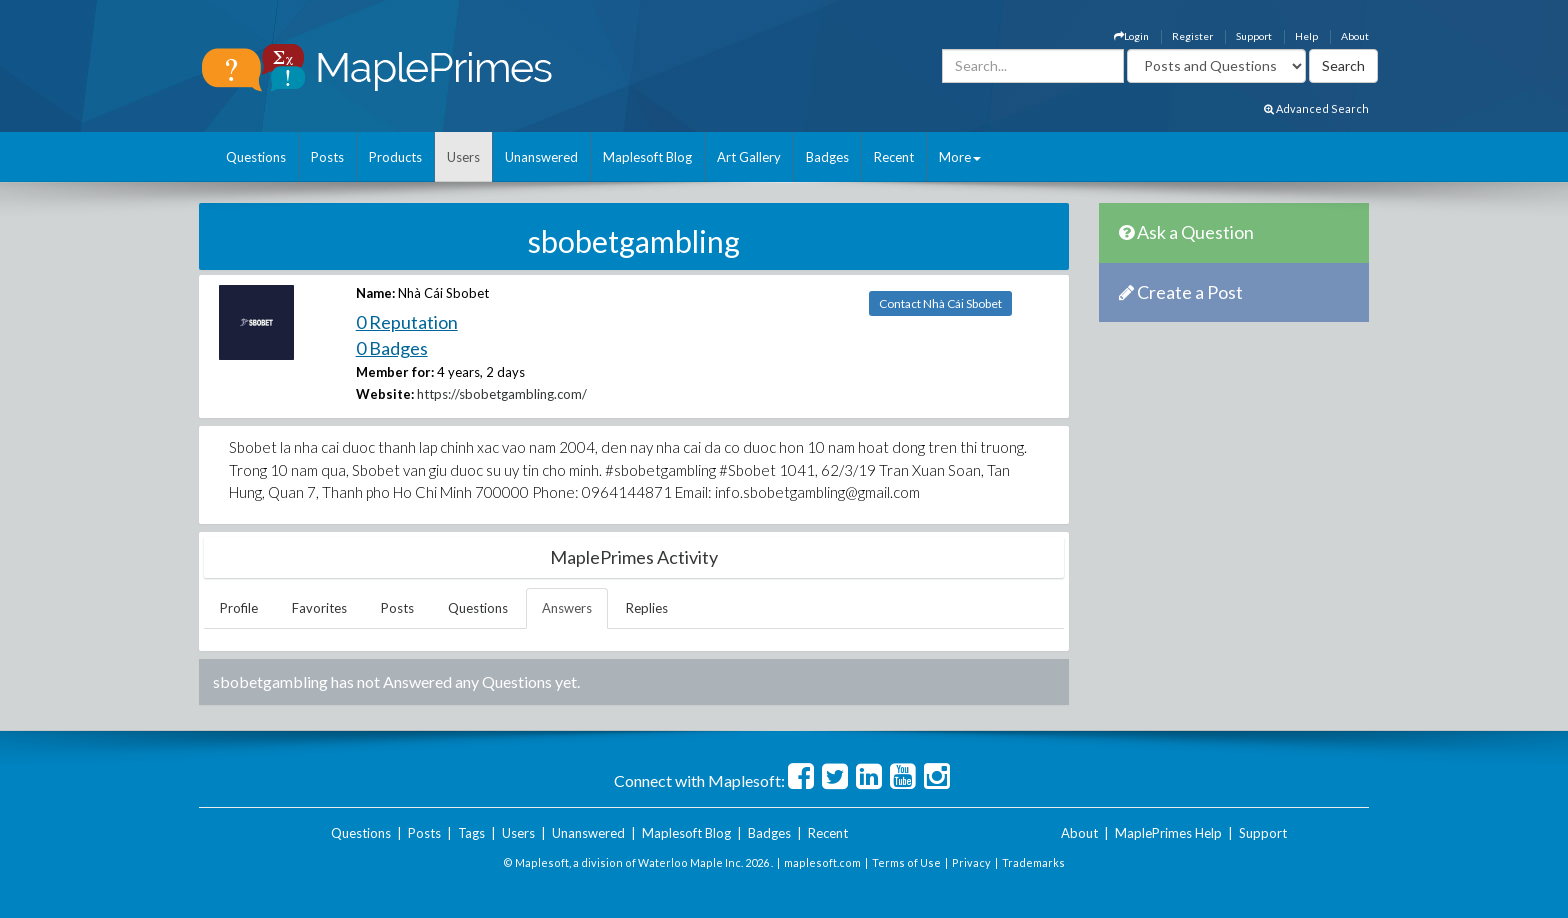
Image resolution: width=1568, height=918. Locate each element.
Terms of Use (906, 862)
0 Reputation (407, 322)
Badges (827, 157)
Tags (471, 833)
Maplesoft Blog (647, 157)
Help (1306, 36)
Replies (647, 608)
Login (1131, 36)
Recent (894, 157)
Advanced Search (1316, 108)
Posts (327, 157)
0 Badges (392, 348)
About (1355, 36)
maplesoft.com (822, 862)
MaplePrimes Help (1168, 833)
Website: (385, 394)
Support (1254, 36)
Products (395, 157)
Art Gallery (749, 157)
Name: (375, 293)
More (960, 157)
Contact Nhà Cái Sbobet (940, 303)
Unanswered (541, 157)
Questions (256, 157)
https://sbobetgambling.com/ (502, 394)
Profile (239, 608)
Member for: (395, 372)
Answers (567, 608)
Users (463, 157)
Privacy (971, 862)
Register (1192, 36)
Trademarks (1033, 862)
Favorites (319, 608)
